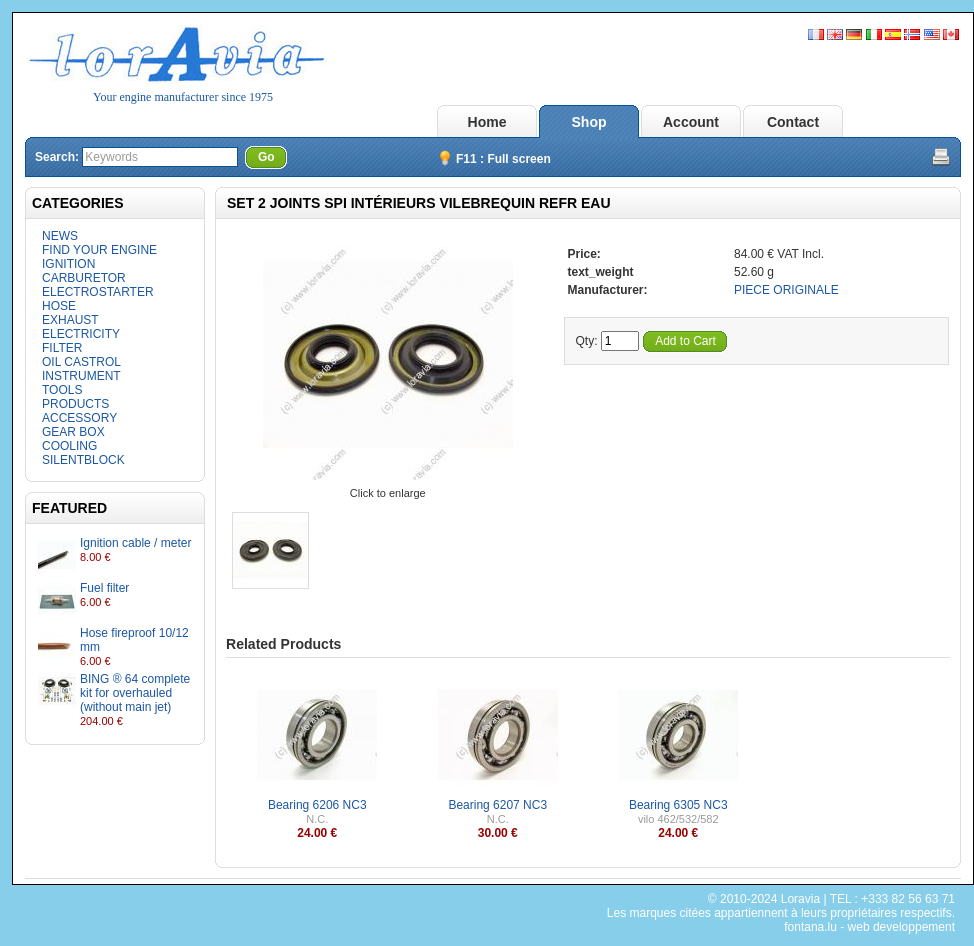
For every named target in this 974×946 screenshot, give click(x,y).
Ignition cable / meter (135, 543)
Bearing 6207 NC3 (497, 805)
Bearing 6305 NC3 (678, 805)
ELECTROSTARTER (98, 292)
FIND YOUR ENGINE (99, 250)
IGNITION (68, 264)
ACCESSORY (79, 418)
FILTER (62, 348)
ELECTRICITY (81, 334)
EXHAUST (70, 320)
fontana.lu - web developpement (869, 927)
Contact (793, 122)
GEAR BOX (73, 432)
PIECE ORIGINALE (786, 290)
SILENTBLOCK (83, 460)
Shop (589, 122)
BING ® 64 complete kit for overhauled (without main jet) (135, 693)
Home (487, 122)
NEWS (60, 236)
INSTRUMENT (81, 376)
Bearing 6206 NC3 (317, 805)
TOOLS (62, 390)
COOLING (69, 446)
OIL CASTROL (81, 362)
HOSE (59, 306)
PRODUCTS (75, 404)
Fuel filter (104, 588)
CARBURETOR (84, 278)
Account (691, 122)
